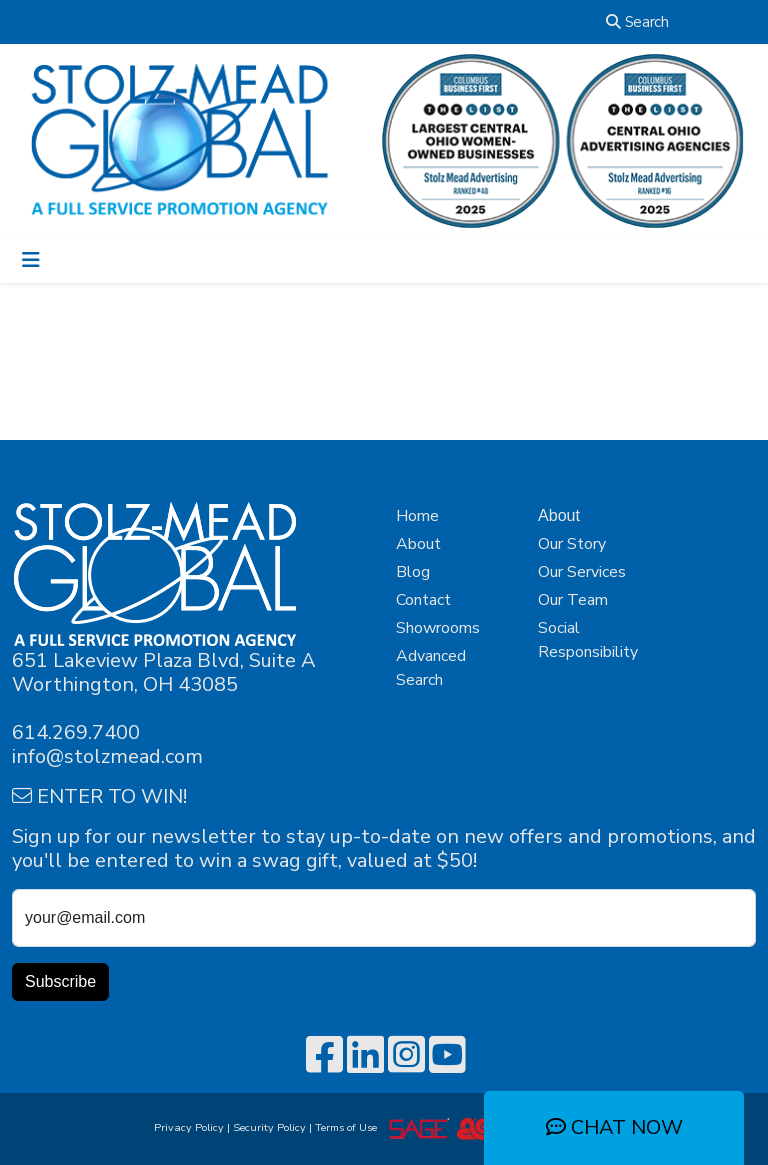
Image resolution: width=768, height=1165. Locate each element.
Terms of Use (349, 1127)
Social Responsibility (588, 640)
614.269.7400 (76, 732)
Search (637, 22)
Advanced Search (431, 668)
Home (417, 516)
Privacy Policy (189, 1127)
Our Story (572, 544)
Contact (423, 600)
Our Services (582, 572)
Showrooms (438, 628)
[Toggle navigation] (31, 260)
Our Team (573, 600)
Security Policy (269, 1127)
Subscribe (60, 981)
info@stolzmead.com (107, 756)
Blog (413, 572)
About (418, 544)
